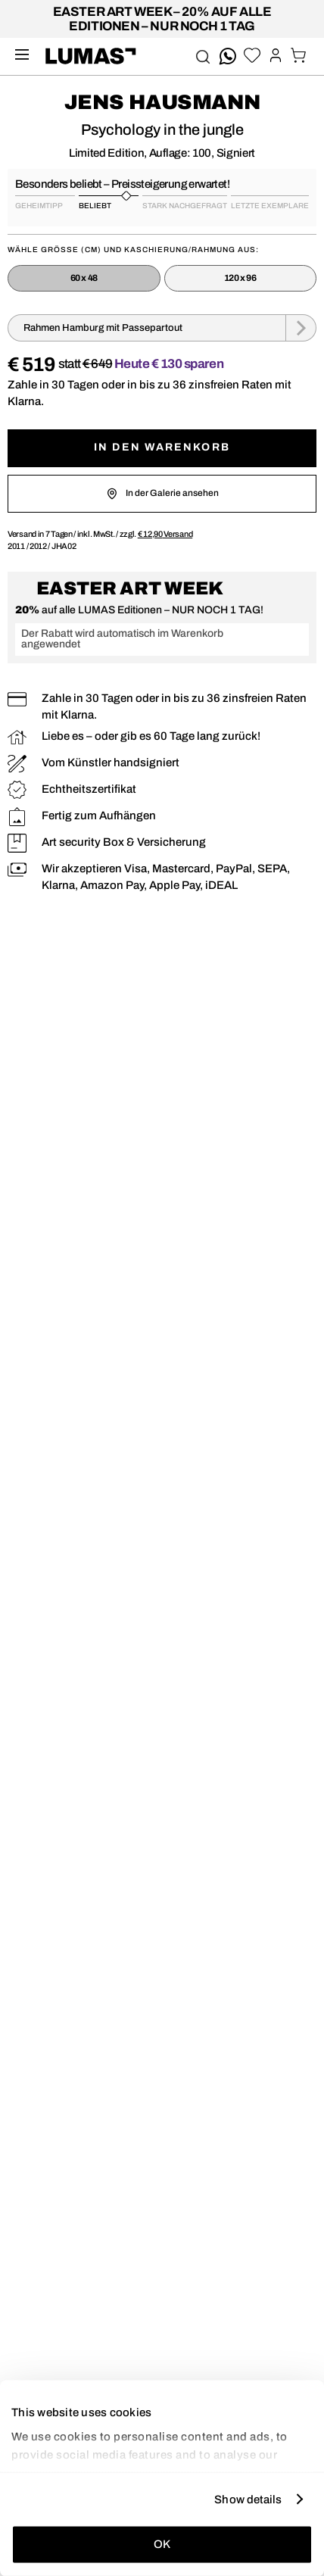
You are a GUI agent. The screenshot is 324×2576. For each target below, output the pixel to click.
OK (162, 2544)
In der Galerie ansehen (162, 494)
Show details (248, 2499)
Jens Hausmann (162, 102)
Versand (165, 533)
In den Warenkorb (162, 447)
